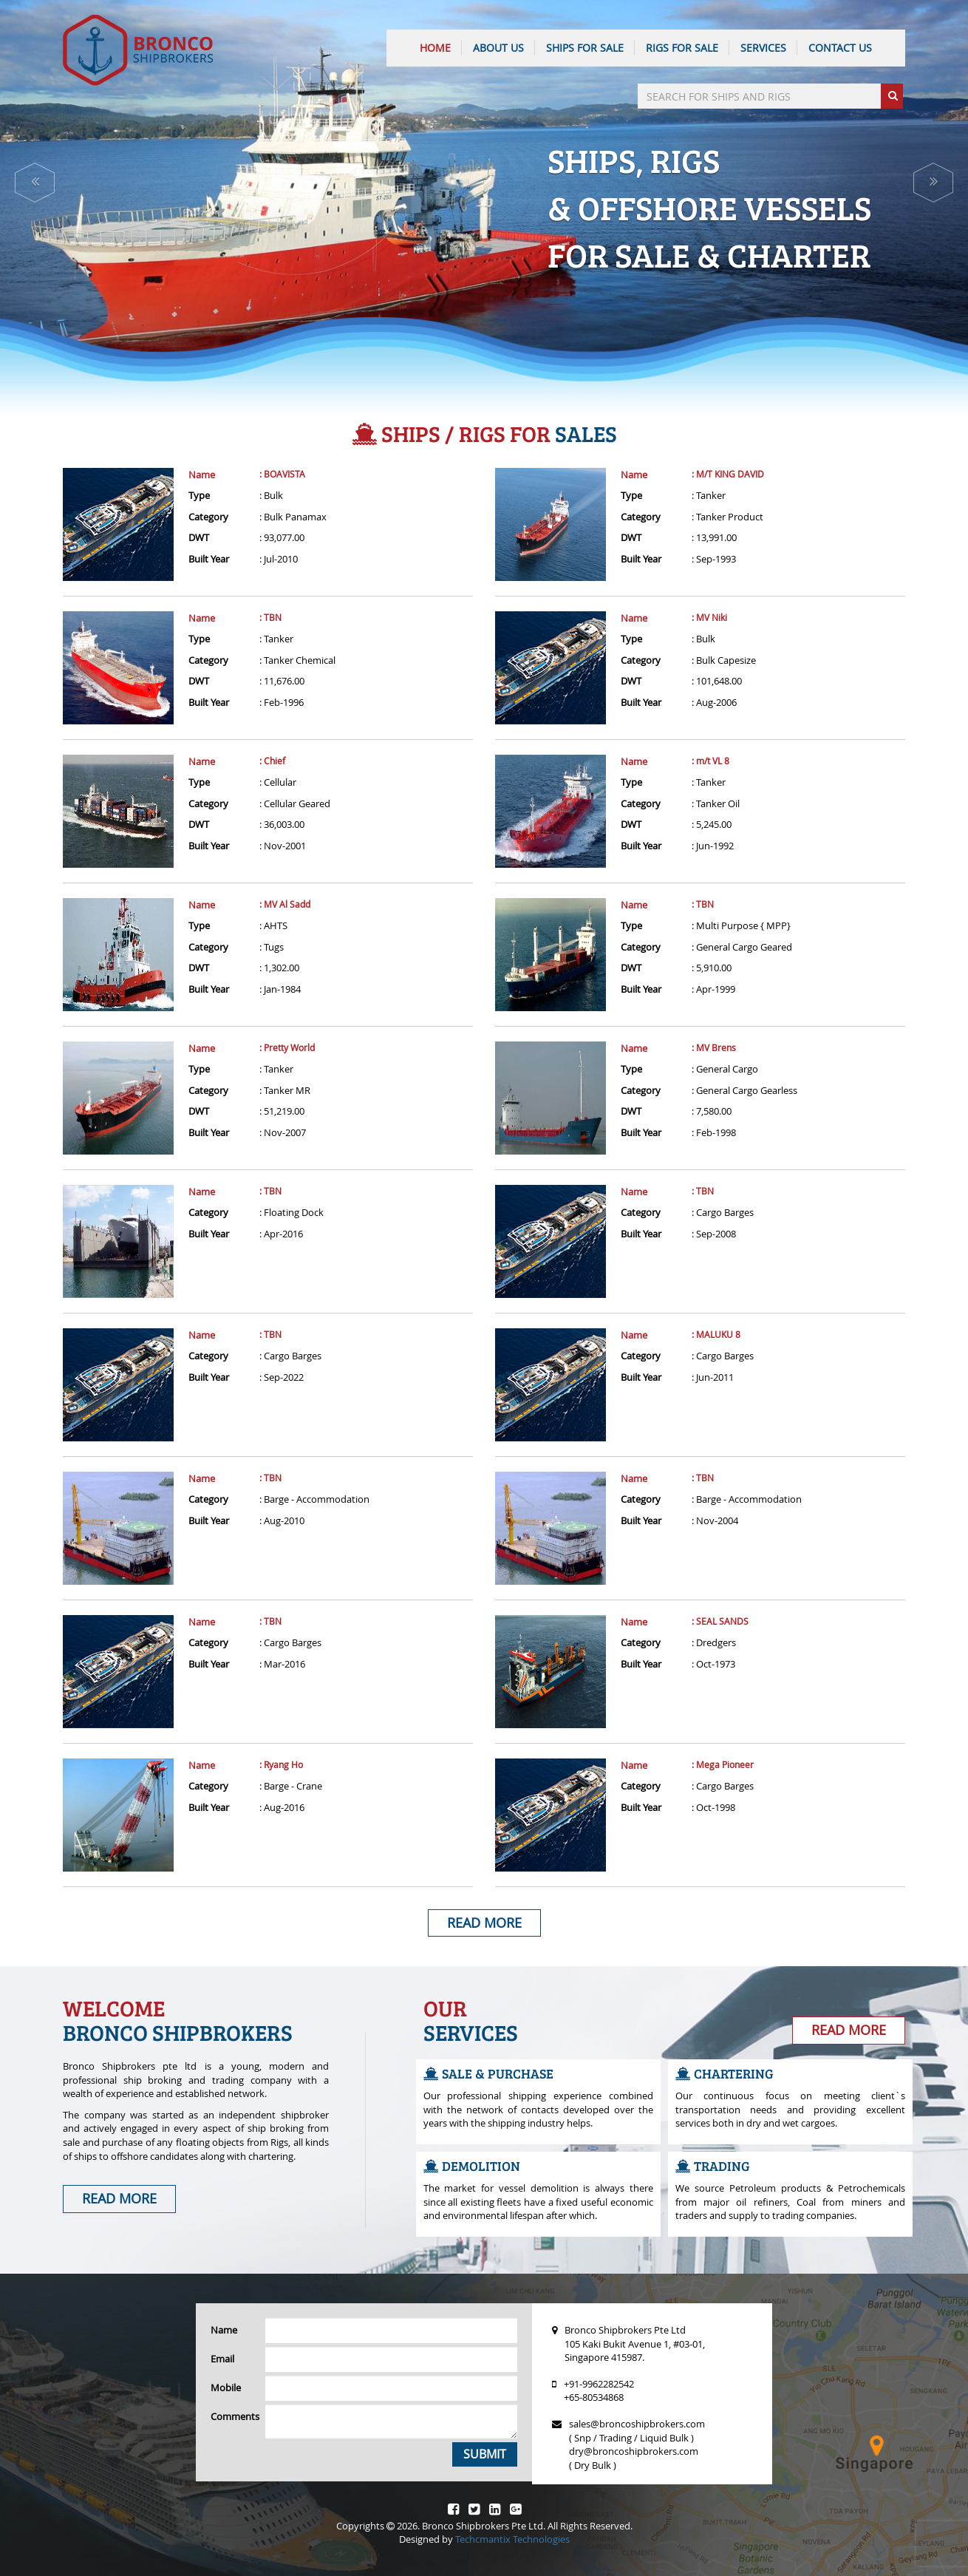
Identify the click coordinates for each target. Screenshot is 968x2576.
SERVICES (763, 48)
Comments (232, 2416)
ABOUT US (498, 48)
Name (201, 474)
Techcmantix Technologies (512, 2539)
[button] (35, 183)
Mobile (226, 2387)
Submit (484, 2454)
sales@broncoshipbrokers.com (637, 2423)
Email (222, 2358)
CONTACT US (840, 48)
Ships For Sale (585, 48)
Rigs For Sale (682, 48)
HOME (435, 48)
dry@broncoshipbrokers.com (633, 2451)
